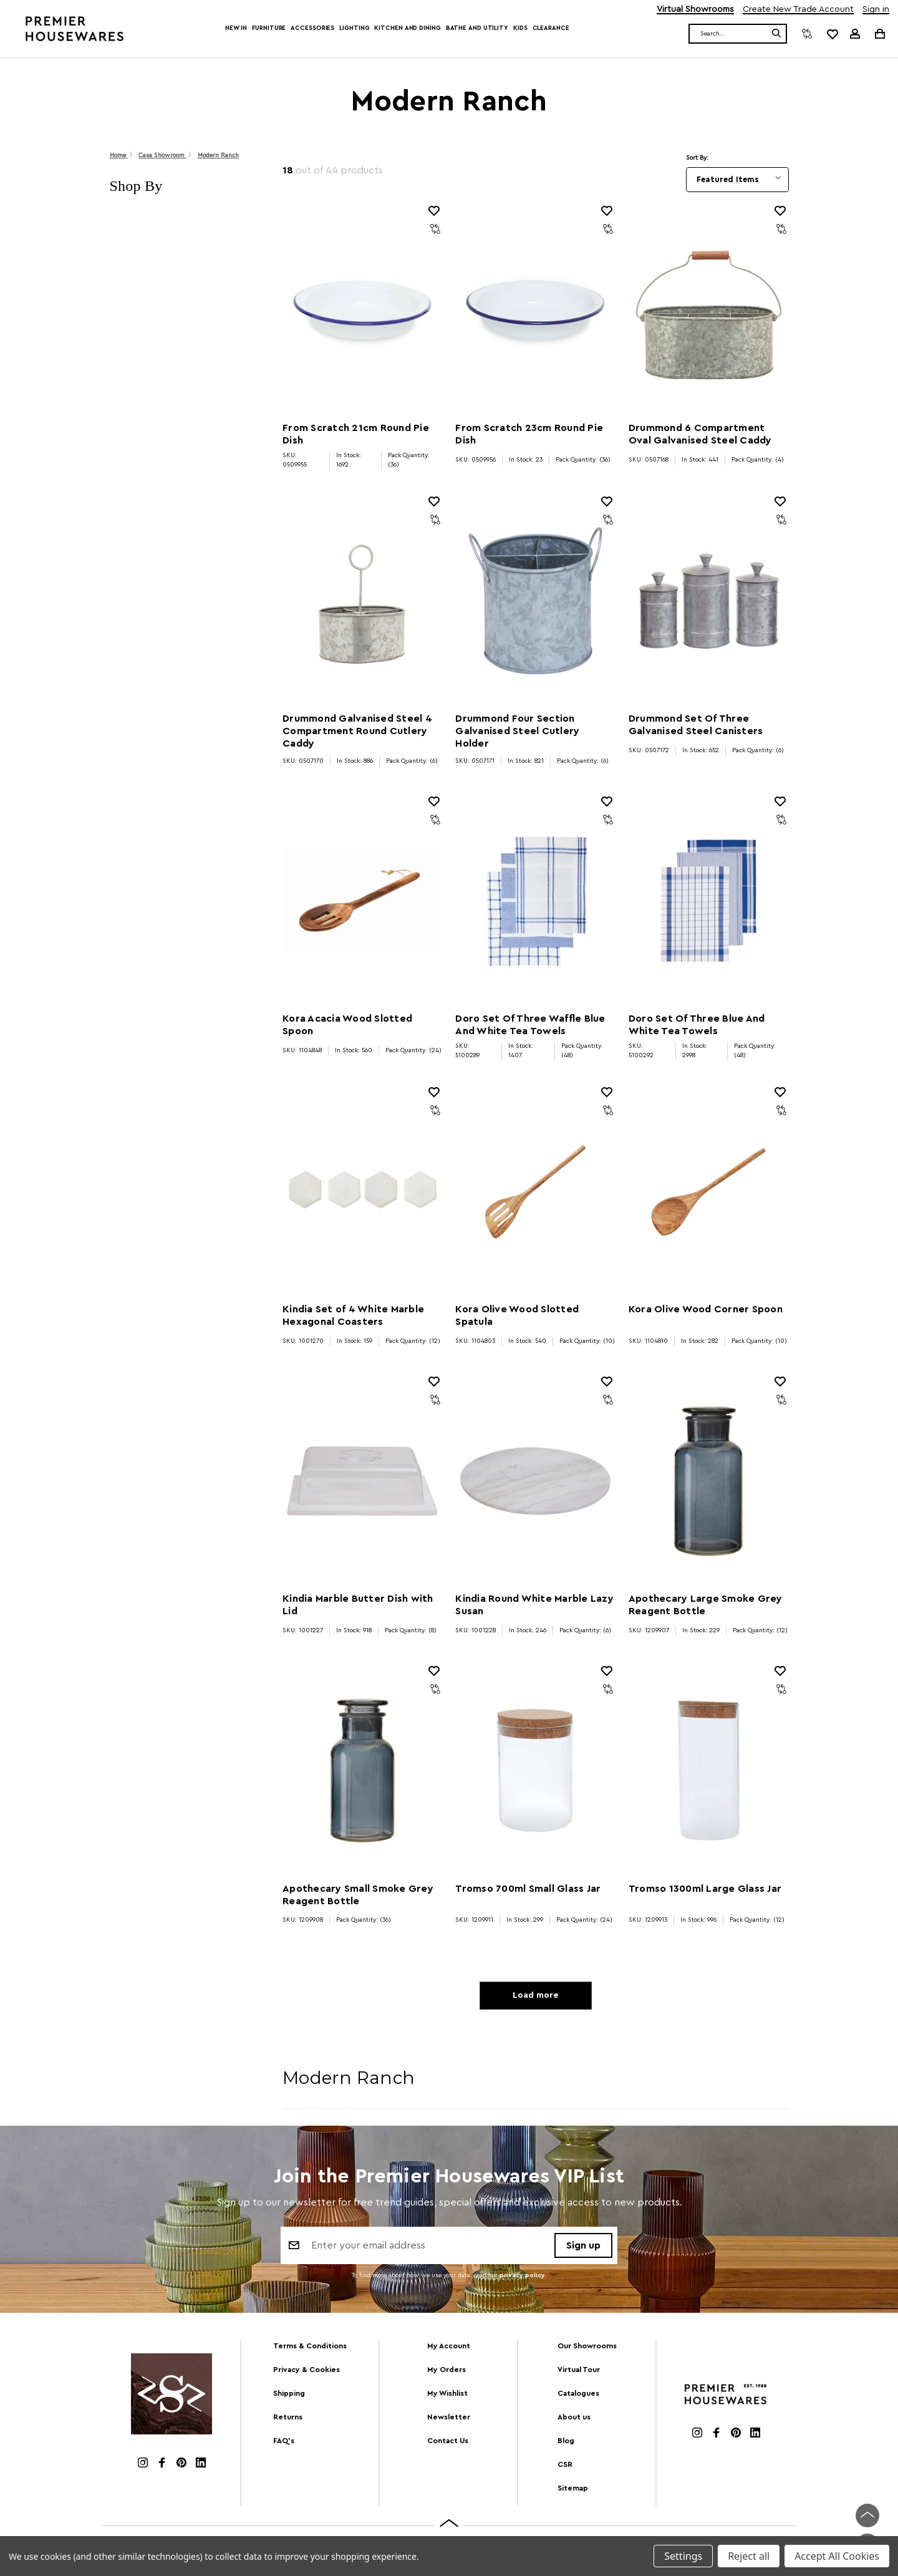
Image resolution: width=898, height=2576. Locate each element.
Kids (520, 28)
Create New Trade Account (798, 10)
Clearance (551, 28)
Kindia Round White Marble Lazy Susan (534, 1605)
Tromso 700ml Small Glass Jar (528, 1889)
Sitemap (573, 2489)
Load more (535, 1996)
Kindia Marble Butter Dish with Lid (357, 1605)
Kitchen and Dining (407, 28)
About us (574, 2418)
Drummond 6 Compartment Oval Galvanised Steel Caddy (700, 434)
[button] (184, 186)
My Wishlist (447, 2394)
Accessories (312, 28)
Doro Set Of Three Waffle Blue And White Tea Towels (530, 1025)
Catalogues (578, 2394)
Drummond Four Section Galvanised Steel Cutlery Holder (517, 731)
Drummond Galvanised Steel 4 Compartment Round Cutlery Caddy (357, 731)
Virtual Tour (579, 2371)
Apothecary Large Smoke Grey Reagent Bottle (706, 1605)
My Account (448, 2347)
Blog (566, 2442)
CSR (565, 2465)
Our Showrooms (587, 2347)
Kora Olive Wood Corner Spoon (706, 1309)
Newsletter (448, 2418)
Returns (287, 2418)
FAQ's (283, 2442)
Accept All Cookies (836, 2556)
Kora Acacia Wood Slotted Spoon (347, 1025)
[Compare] (807, 34)
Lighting (354, 28)
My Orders (446, 2371)
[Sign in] (855, 34)
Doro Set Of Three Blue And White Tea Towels (697, 1025)
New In (236, 28)
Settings (683, 2556)
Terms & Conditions (310, 2347)
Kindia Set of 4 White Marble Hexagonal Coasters (353, 1315)
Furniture (269, 28)
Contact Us (447, 2442)
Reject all (749, 2556)
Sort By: (697, 158)
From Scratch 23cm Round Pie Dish (529, 434)
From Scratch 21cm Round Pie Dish (355, 434)
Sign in (875, 10)
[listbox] (737, 179)
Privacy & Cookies (306, 2371)
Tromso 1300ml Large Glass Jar (705, 1889)
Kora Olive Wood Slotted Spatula (517, 1315)
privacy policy (522, 2278)
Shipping (289, 2394)
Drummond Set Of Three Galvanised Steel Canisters (696, 725)
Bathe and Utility (477, 28)
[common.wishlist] (832, 34)
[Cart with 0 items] (879, 33)
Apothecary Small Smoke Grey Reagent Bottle (357, 1895)
